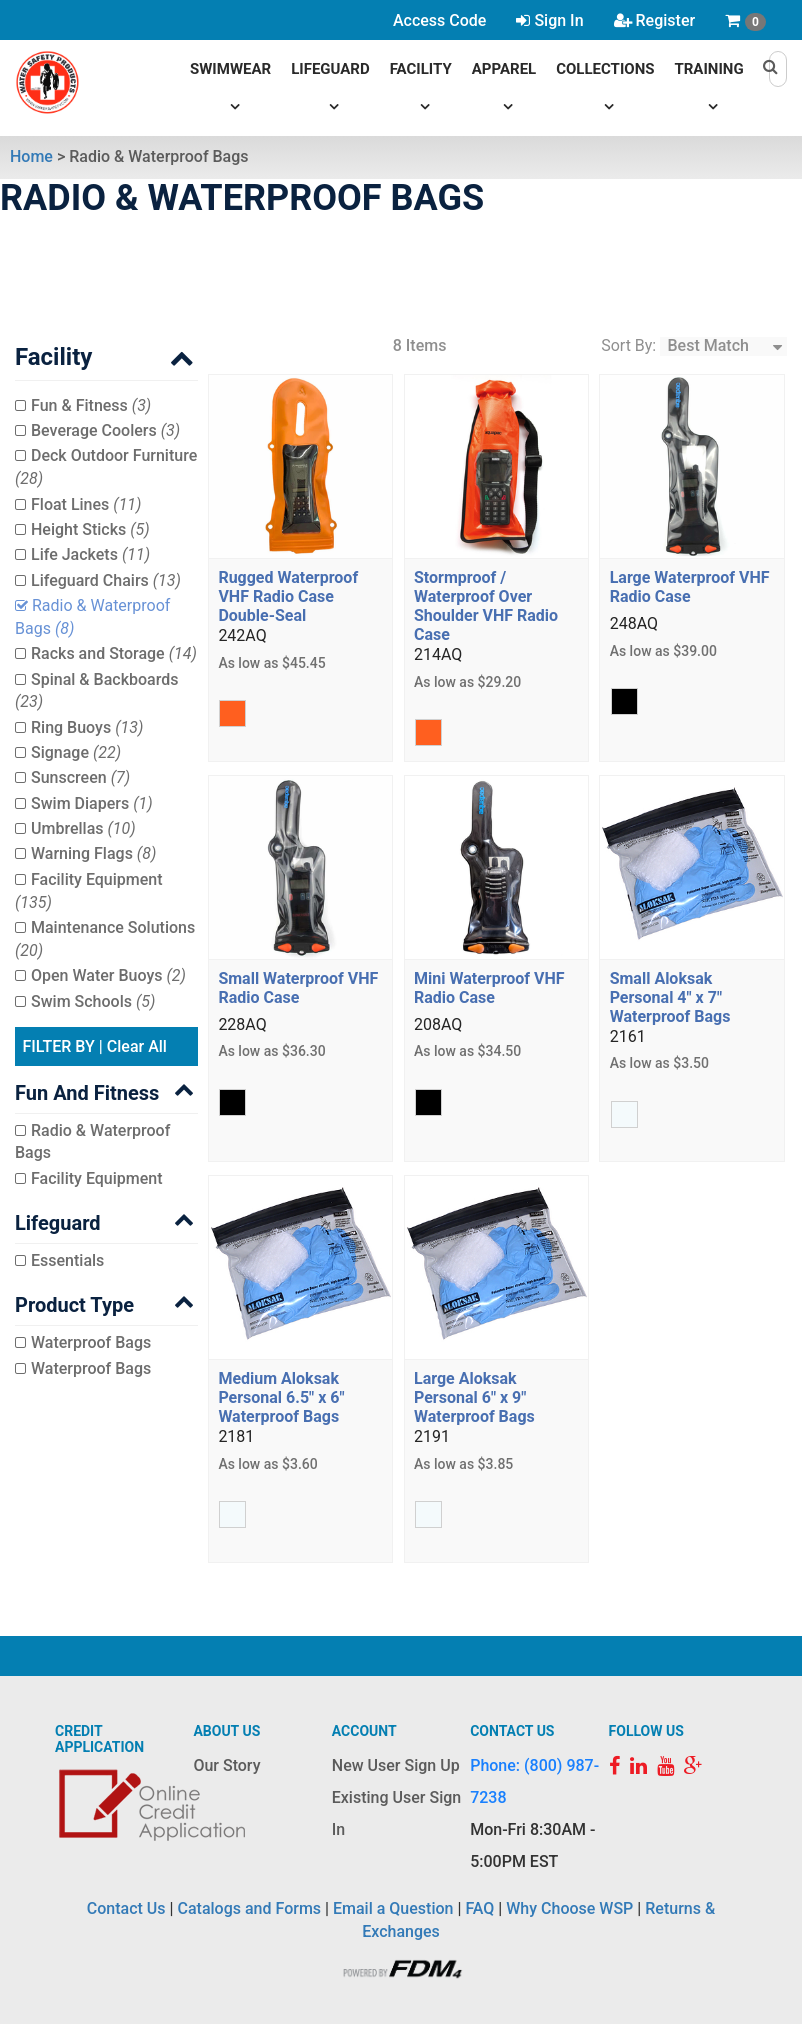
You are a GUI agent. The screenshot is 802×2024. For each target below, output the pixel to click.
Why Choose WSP (569, 1908)
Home (31, 156)
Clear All (137, 1046)
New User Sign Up (396, 1765)
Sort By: (628, 345)
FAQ (479, 1908)
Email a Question (393, 1908)
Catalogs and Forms (250, 1908)
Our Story (226, 1765)
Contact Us (126, 1908)
